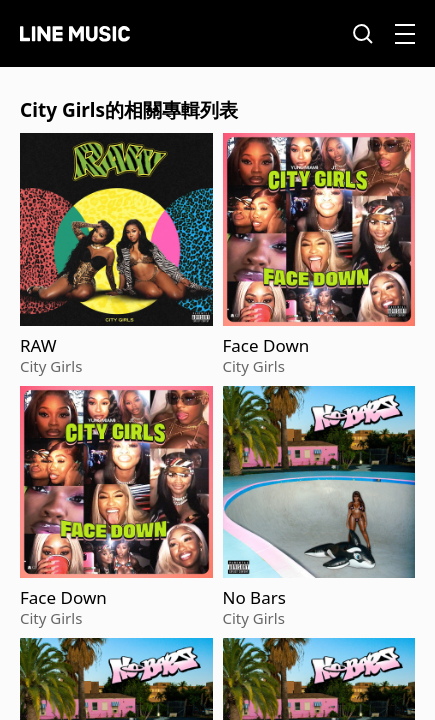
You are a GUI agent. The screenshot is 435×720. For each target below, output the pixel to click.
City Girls (51, 366)
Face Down (266, 346)
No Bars (254, 598)
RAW (38, 346)
